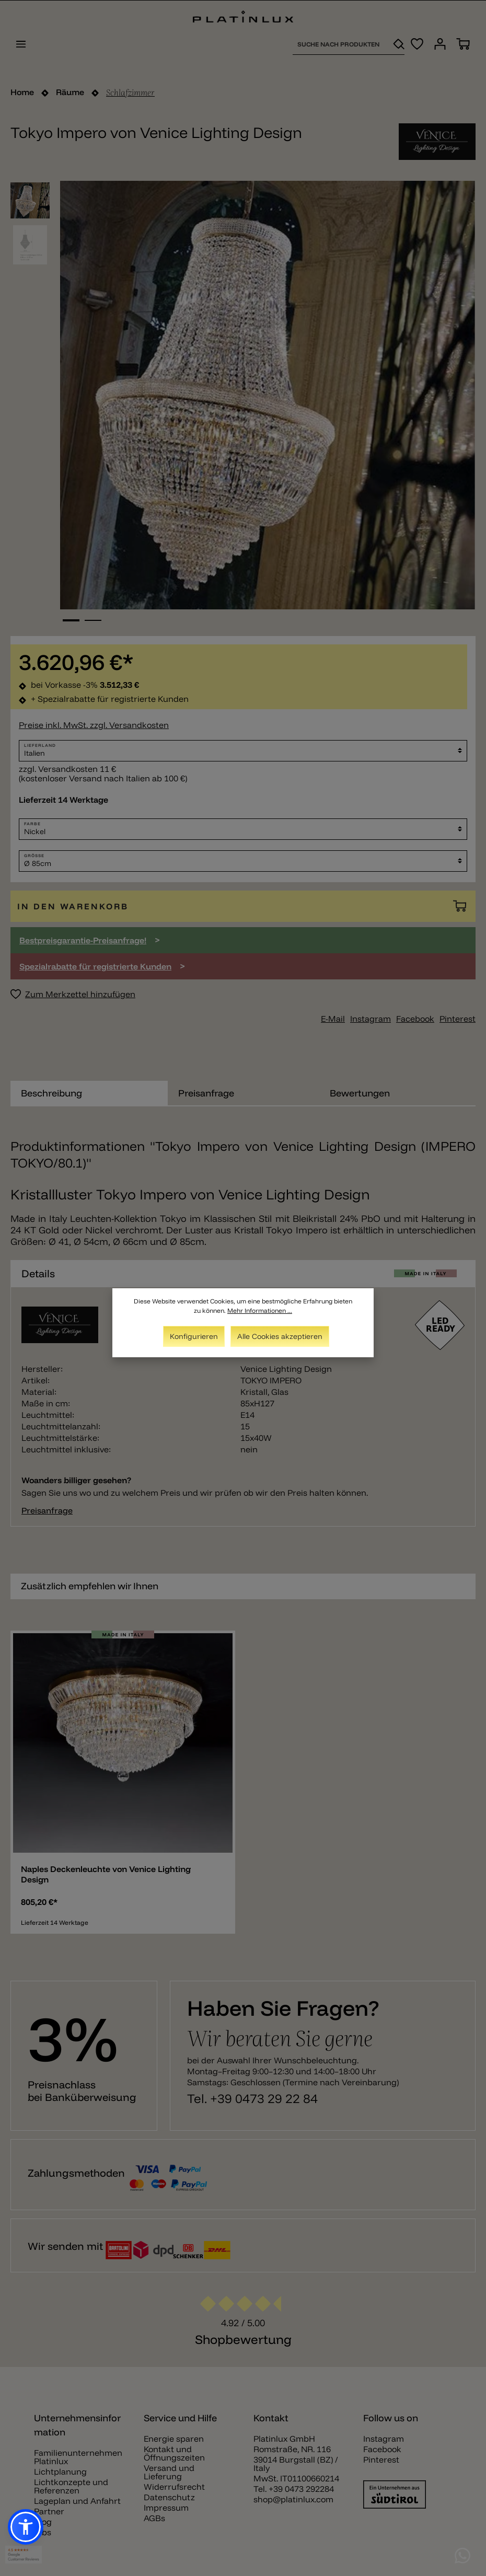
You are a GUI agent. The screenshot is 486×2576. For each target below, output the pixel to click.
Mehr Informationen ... (259, 1310)
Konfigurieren (194, 1336)
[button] (25, 2527)
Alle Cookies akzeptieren (279, 1336)
